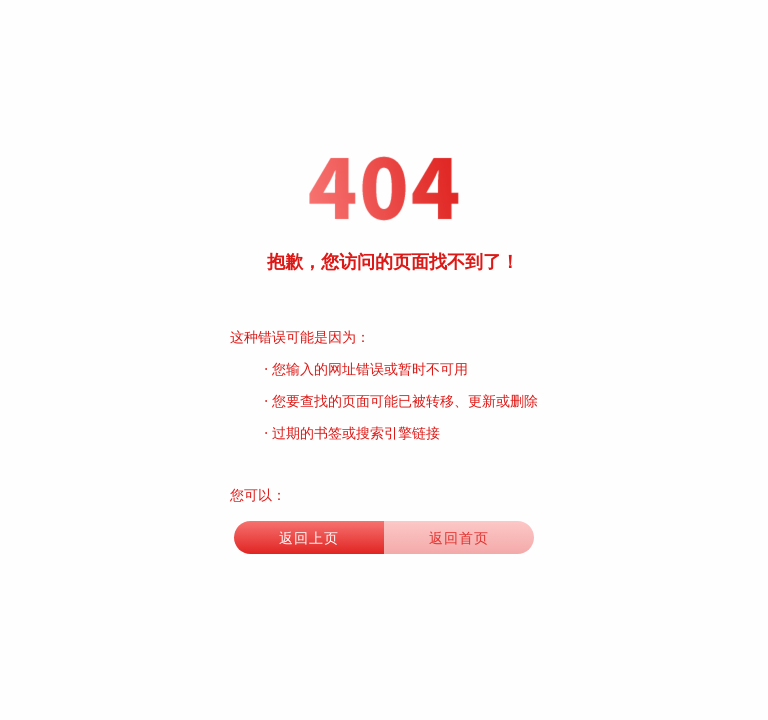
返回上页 (309, 537)
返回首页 (459, 537)
